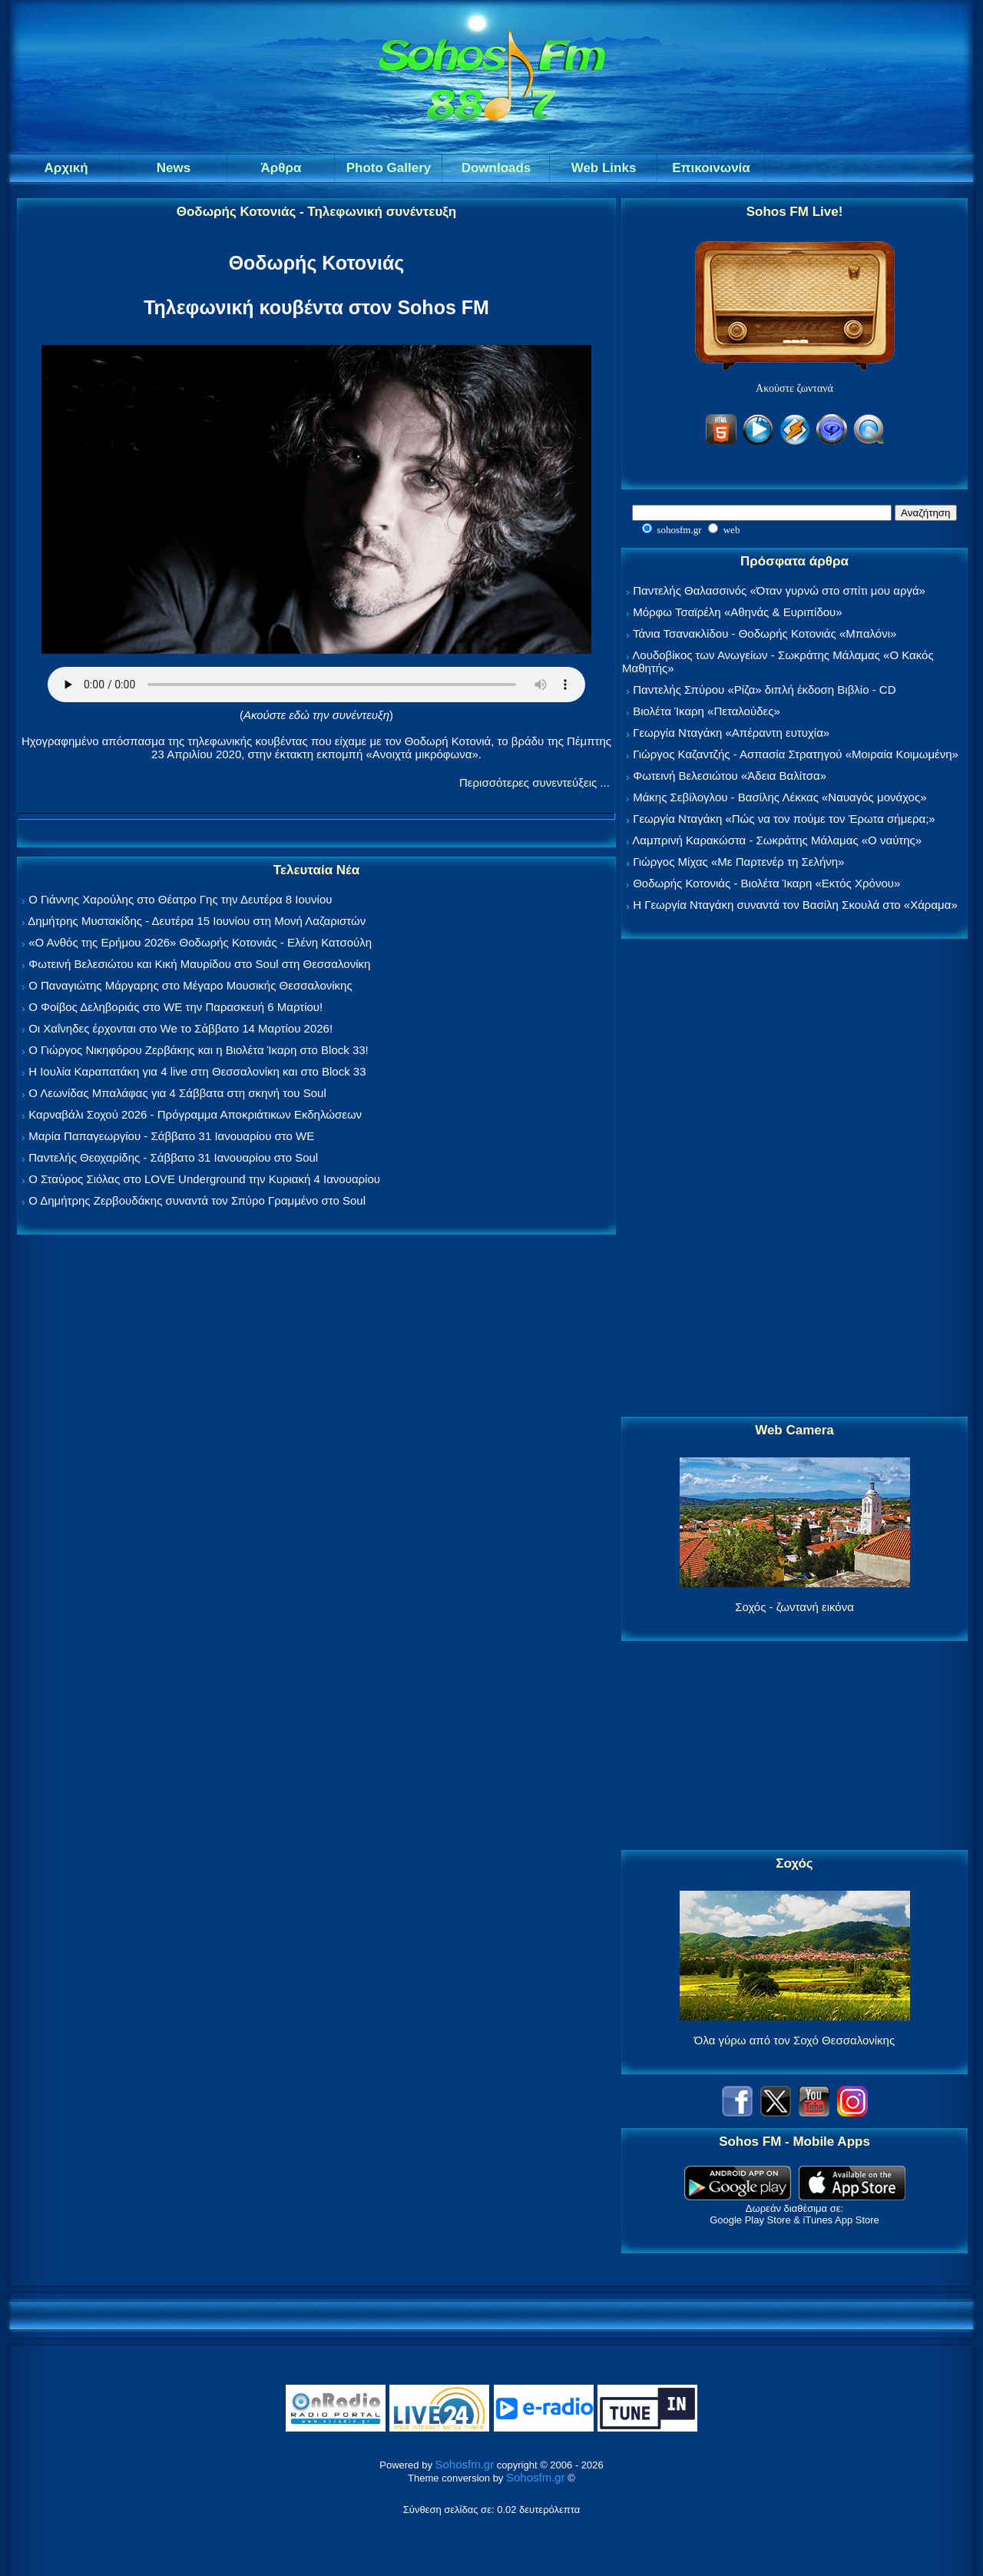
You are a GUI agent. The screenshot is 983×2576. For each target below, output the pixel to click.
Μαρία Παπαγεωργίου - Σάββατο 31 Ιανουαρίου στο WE (171, 1135)
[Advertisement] (795, 1178)
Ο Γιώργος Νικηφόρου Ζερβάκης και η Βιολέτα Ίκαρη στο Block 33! (198, 1049)
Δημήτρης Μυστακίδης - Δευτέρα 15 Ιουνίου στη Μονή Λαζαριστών (197, 920)
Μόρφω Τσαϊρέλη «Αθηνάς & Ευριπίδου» (737, 611)
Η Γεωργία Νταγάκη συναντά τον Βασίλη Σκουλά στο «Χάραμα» (795, 904)
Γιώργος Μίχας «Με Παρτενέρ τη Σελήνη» (738, 861)
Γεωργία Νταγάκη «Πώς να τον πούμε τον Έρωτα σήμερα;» (784, 818)
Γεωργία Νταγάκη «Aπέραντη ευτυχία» (731, 732)
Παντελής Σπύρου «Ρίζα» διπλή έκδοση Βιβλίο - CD (764, 689)
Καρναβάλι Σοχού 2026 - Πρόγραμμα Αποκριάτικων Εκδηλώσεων (195, 1114)
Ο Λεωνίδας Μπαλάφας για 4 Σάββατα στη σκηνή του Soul (177, 1092)
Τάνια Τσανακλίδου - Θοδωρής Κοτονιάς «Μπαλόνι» (764, 633)
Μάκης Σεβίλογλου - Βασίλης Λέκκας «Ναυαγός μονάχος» (779, 797)
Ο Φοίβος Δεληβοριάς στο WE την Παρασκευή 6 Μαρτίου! (175, 1006)
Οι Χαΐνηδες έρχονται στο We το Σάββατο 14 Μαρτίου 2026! (180, 1028)
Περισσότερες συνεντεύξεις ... (534, 782)
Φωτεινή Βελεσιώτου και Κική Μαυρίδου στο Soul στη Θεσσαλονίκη (199, 963)
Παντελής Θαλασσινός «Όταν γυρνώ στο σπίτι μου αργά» (779, 590)
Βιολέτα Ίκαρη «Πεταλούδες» (706, 711)
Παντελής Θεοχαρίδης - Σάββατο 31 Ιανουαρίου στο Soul (173, 1157)
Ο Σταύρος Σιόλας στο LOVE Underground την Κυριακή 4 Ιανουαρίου (204, 1178)
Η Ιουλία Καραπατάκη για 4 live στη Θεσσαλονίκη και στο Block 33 (197, 1071)
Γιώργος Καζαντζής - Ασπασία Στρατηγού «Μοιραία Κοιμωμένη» (795, 754)
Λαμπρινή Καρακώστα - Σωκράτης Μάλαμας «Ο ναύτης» (777, 840)
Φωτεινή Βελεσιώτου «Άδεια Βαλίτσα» (729, 775)
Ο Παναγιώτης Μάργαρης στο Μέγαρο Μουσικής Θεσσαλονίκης (190, 985)
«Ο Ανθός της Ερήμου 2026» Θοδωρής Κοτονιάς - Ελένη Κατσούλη (200, 942)
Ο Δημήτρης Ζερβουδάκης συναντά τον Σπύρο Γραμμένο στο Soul (197, 1200)
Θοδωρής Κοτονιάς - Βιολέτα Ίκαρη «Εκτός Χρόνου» (766, 883)
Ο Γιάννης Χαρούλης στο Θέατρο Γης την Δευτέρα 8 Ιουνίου (180, 899)
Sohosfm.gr (465, 2464)
